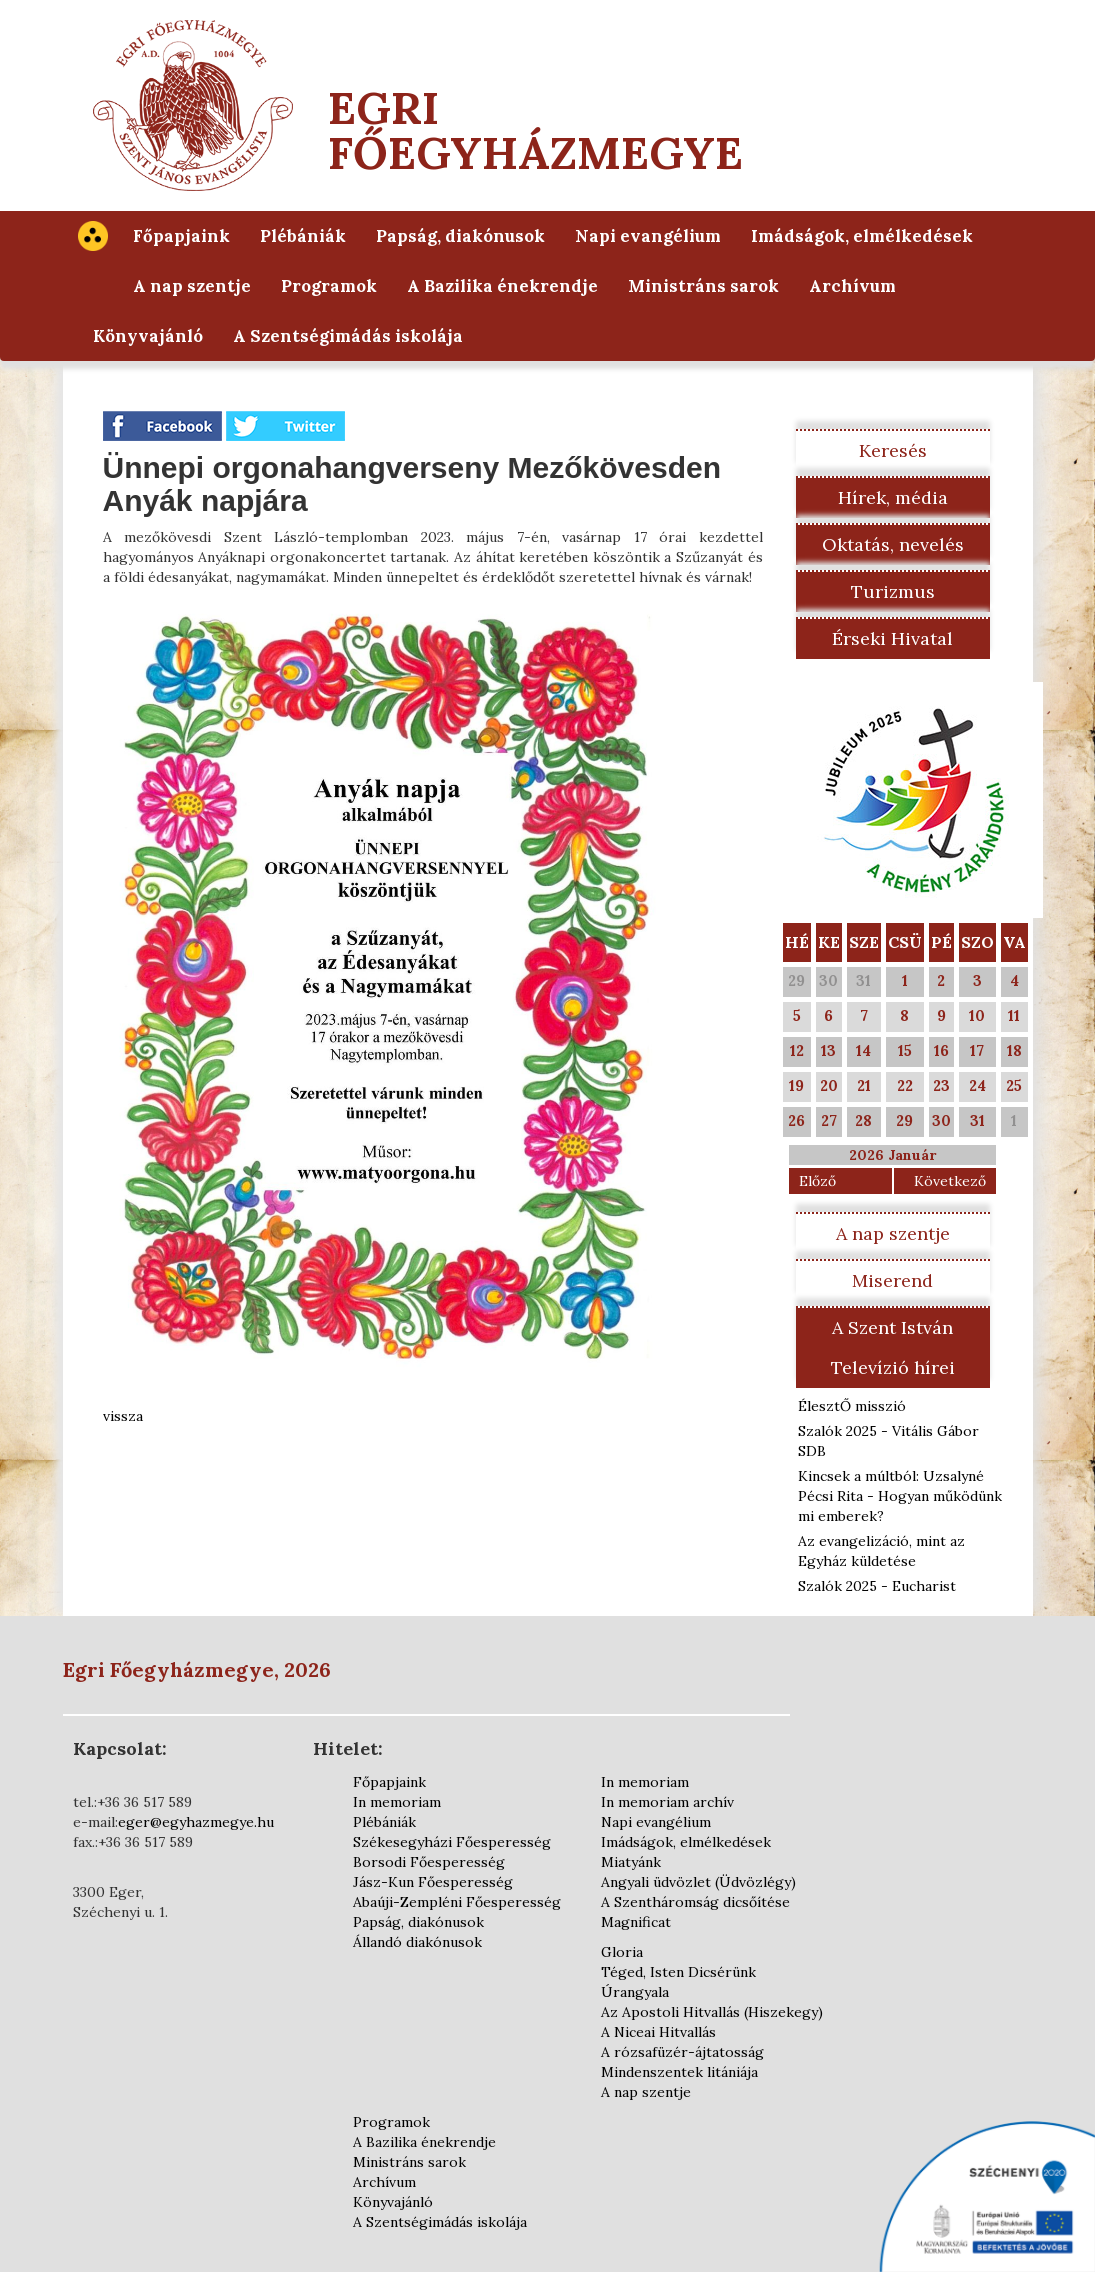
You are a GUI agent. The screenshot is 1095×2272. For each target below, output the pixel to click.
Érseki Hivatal (892, 638)
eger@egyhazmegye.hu (196, 1822)
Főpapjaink (181, 236)
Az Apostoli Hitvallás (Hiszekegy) (712, 2012)
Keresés (893, 450)
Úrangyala (635, 1992)
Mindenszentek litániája (679, 2072)
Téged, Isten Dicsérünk (678, 1972)
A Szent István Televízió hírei (893, 1347)
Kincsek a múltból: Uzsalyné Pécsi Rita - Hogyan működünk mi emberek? (900, 1496)
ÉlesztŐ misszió (852, 1406)
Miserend (892, 1280)
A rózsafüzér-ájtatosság (682, 2052)
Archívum (852, 286)
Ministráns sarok (703, 286)
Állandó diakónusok (417, 1942)
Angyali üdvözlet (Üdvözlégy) (698, 1882)
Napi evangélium (648, 236)
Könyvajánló (148, 336)
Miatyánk (631, 1862)
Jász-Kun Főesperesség (433, 1882)
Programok (329, 286)
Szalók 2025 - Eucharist (877, 1586)
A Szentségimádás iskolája (348, 336)
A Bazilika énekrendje (502, 286)
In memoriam (397, 1802)
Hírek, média (893, 497)
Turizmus (893, 591)
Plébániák (303, 236)
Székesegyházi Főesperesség (452, 1842)
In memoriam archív (667, 1802)
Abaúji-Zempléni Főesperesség (457, 1902)
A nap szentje (192, 286)
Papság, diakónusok (460, 236)
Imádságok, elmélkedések (862, 236)
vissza (123, 1416)
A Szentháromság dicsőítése (695, 1902)
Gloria (622, 1952)
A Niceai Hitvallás (658, 2032)
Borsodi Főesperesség (429, 1862)
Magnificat (636, 1922)
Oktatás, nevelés (893, 544)
